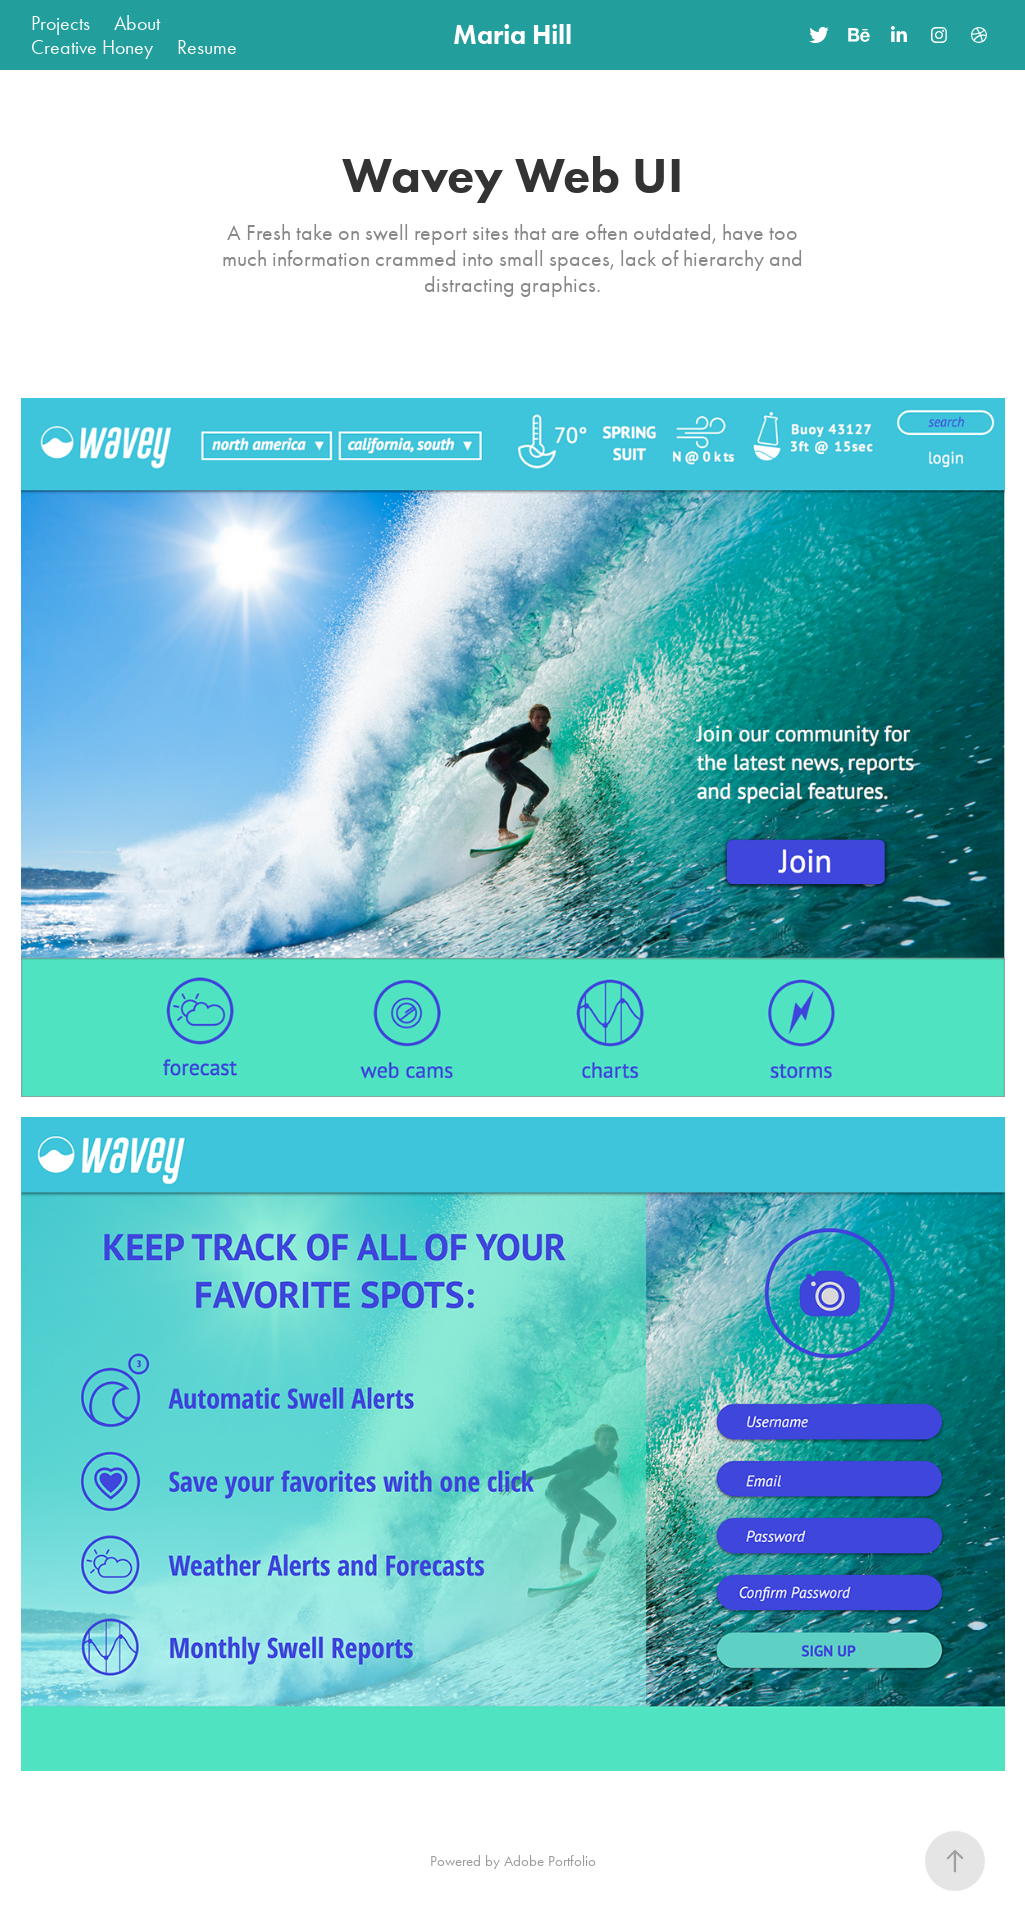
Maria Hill (512, 34)
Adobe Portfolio (550, 1861)
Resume (207, 47)
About (137, 23)
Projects (60, 23)
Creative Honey (92, 47)
